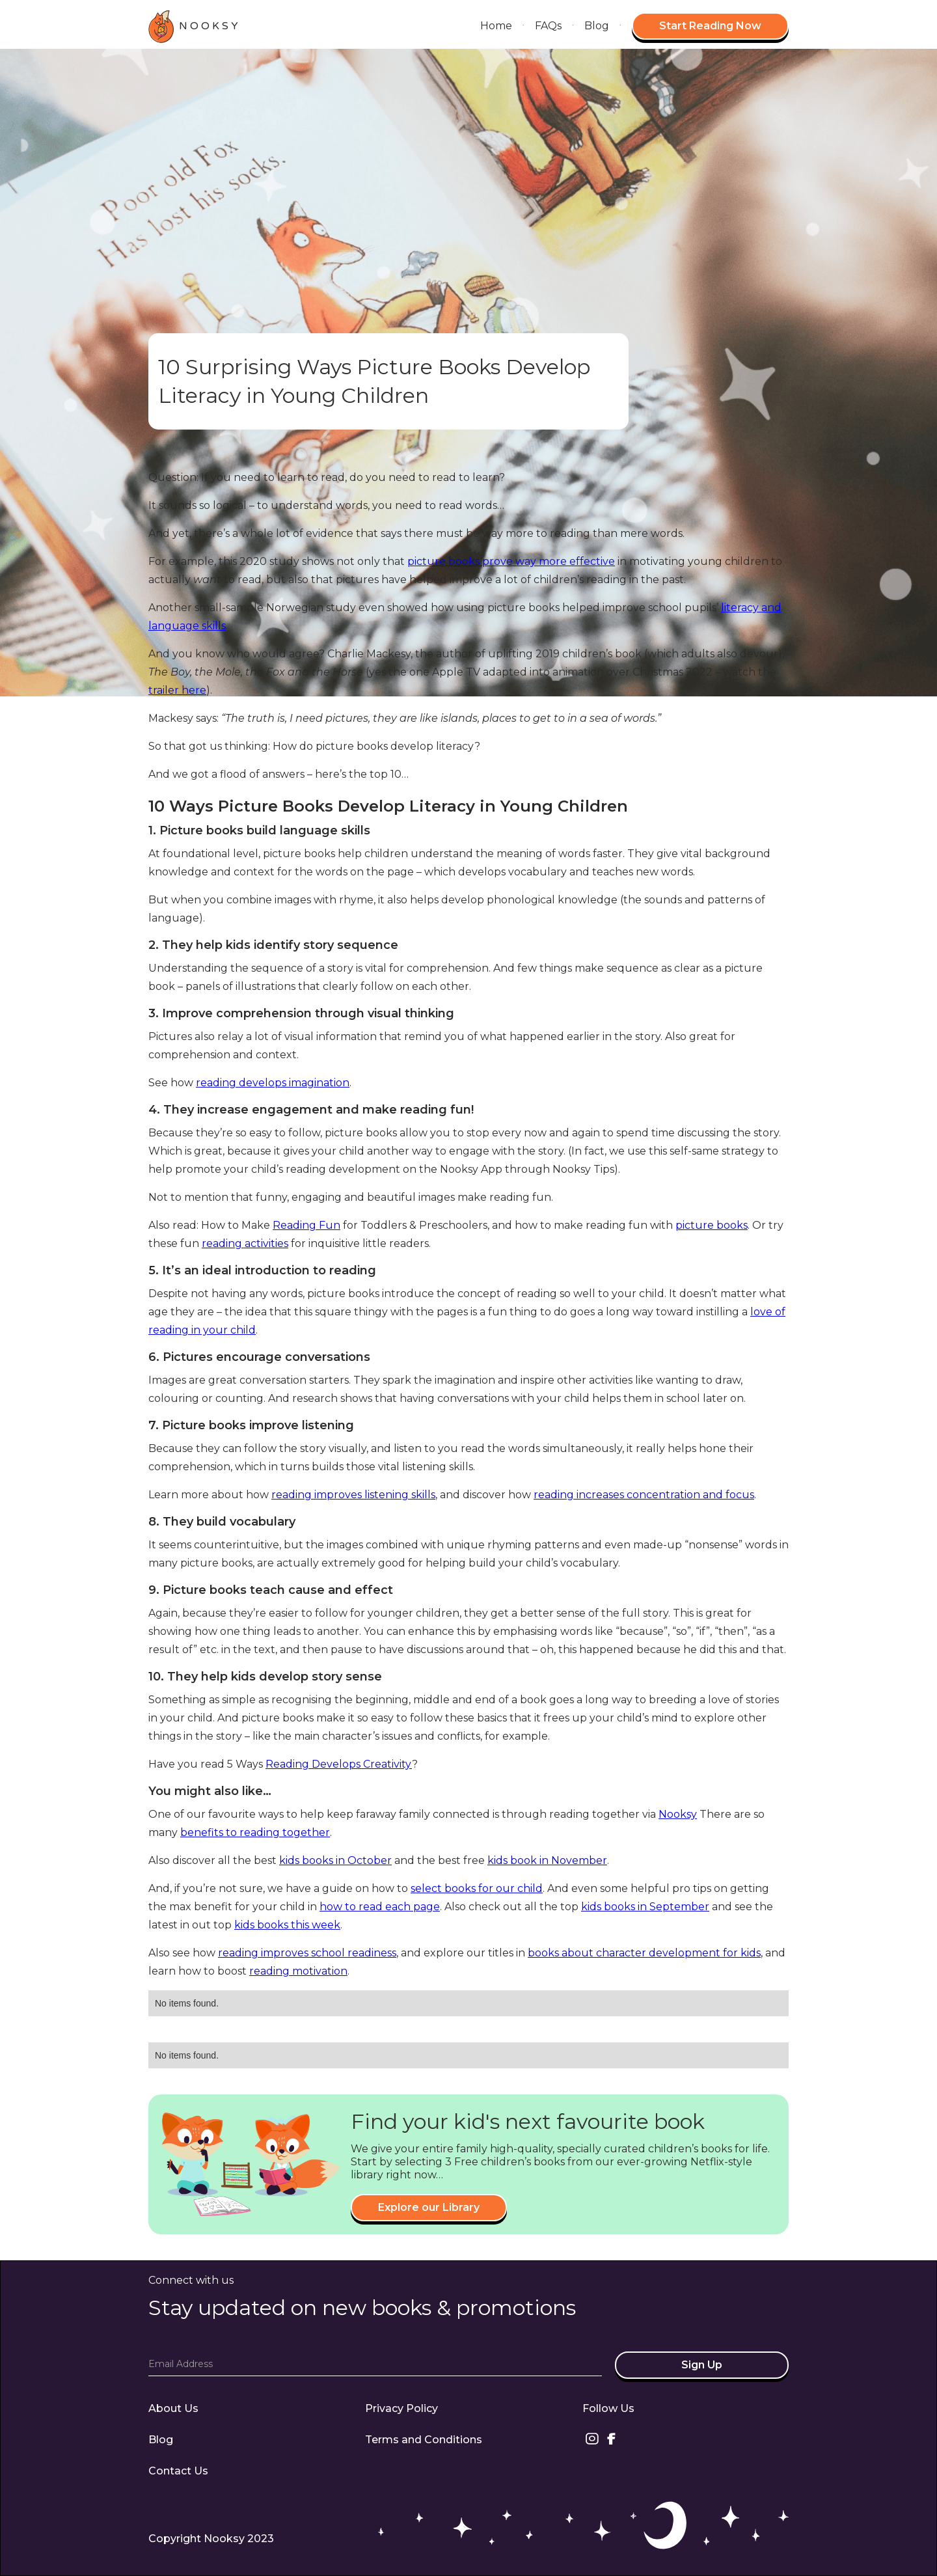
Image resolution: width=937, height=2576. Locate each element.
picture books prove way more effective (511, 561)
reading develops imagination (272, 1082)
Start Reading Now (710, 26)
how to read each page (379, 1906)
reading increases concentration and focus (644, 1494)
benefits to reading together (255, 1832)
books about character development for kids (644, 1953)
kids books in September (645, 1906)
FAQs (548, 26)
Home (496, 26)
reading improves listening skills (353, 1494)
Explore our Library (429, 2207)
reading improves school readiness (307, 1953)
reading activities (245, 1243)
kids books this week (287, 1925)
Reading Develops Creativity (338, 1764)
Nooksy (678, 1814)
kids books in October (335, 1860)
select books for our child (477, 1888)
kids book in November (547, 1860)
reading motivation (298, 1971)
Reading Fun (306, 1225)
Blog (596, 26)
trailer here (177, 690)
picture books (711, 1225)
